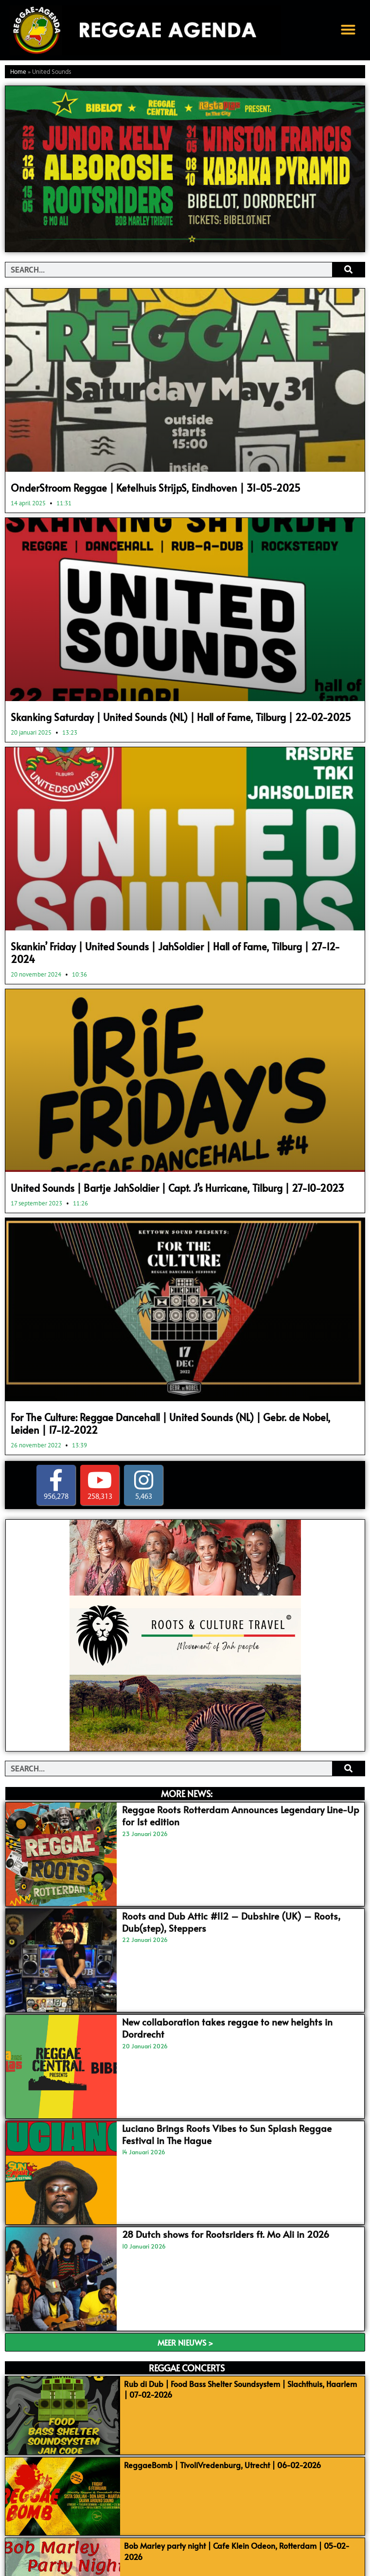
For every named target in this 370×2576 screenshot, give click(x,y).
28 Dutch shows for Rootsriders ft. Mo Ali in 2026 (225, 2234)
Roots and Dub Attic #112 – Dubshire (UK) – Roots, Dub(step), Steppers (231, 1921)
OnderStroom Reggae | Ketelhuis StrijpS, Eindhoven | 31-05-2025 (155, 488)
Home (18, 72)
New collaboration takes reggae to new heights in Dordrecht (227, 2027)
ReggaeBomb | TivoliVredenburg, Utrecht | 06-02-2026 (222, 2464)
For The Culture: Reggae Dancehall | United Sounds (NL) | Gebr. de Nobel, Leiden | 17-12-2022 (171, 1423)
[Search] (348, 269)
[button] (348, 29)
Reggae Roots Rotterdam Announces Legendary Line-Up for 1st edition (240, 1815)
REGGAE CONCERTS (187, 2368)
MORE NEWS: (186, 1793)
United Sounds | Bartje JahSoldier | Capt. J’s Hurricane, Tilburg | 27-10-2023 (177, 1188)
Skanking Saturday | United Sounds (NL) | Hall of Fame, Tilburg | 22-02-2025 (181, 717)
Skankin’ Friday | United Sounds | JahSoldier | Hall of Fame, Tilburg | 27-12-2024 (175, 953)
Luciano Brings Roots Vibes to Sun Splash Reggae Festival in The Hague (227, 2134)
